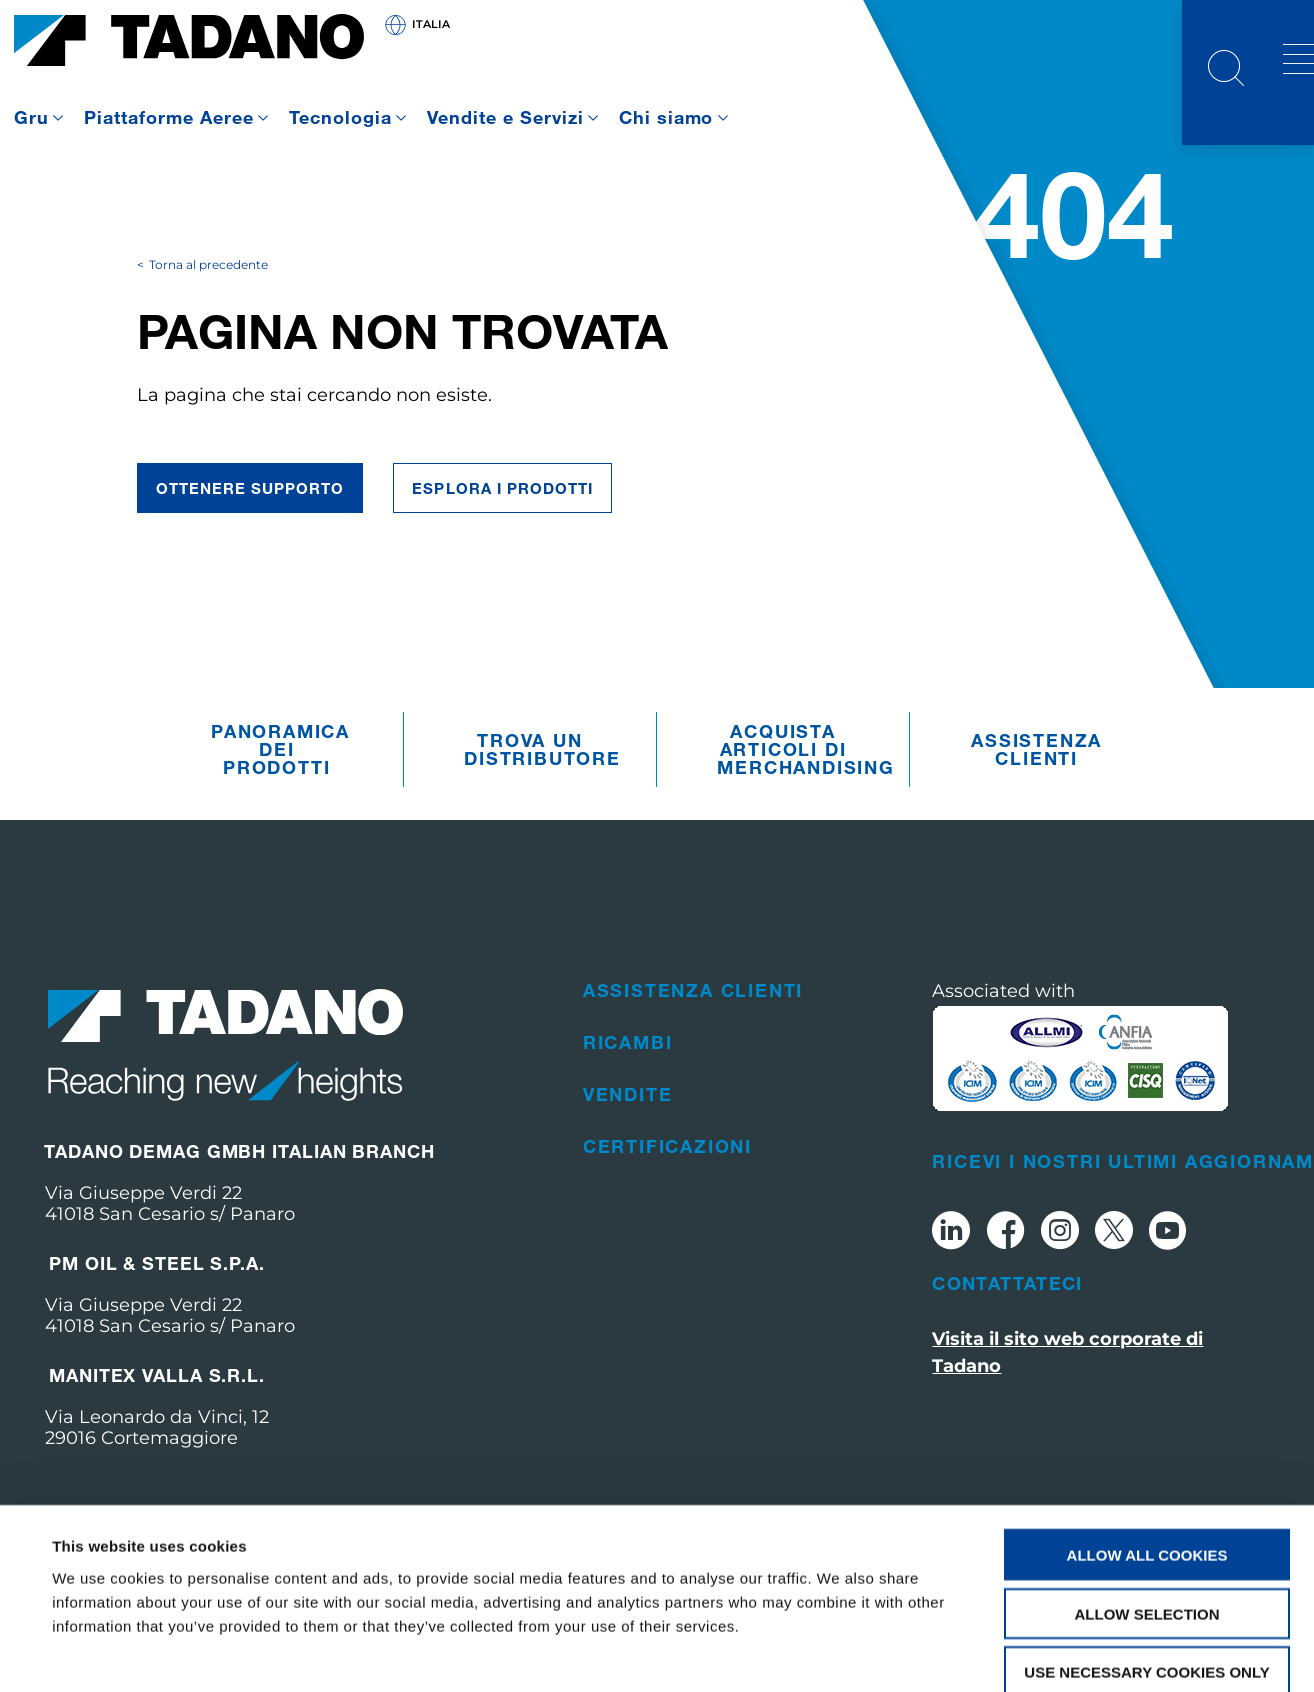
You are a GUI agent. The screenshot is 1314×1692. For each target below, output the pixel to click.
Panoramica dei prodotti (280, 786)
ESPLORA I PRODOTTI (502, 524)
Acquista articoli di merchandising (787, 786)
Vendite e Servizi (505, 117)
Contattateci (1007, 1319)
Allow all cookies (1147, 1446)
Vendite (628, 1130)
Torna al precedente (208, 300)
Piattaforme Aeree (169, 117)
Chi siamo (666, 117)
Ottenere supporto (250, 524)
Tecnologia (340, 117)
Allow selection (1147, 1505)
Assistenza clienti (1036, 786)
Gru (31, 117)
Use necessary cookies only (1146, 1564)
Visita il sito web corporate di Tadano (1067, 1388)
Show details (839, 1652)
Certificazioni (667, 1182)
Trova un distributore (534, 786)
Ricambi (628, 1078)
